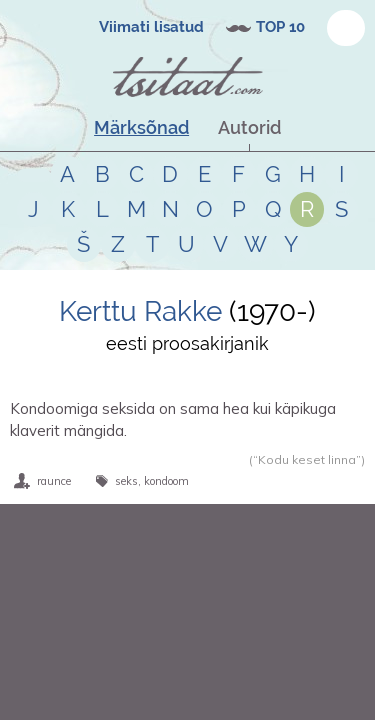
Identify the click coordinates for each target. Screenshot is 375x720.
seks (126, 481)
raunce (54, 481)
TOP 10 (280, 27)
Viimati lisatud (151, 27)
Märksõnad (141, 127)
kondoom (166, 481)
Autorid (249, 127)
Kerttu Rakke (144, 311)
